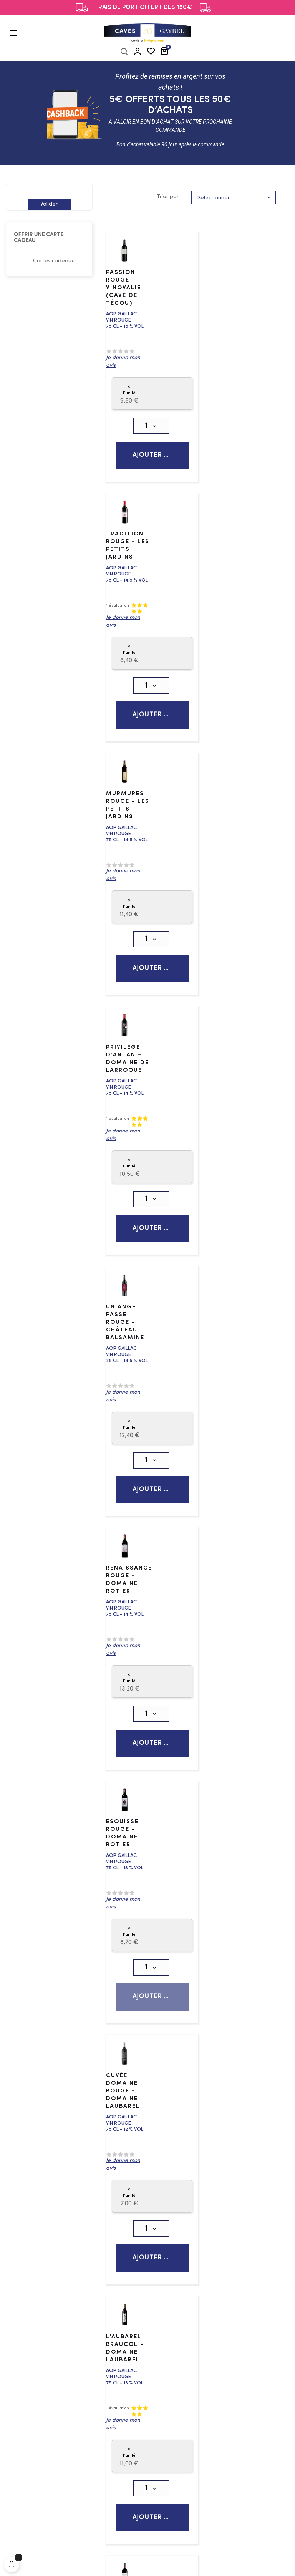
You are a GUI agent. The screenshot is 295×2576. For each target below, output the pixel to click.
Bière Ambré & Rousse (71, 2418)
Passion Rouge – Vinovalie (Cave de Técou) (123, 286)
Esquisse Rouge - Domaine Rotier (122, 1095)
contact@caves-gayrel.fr (230, 2246)
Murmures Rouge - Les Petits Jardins (125, 554)
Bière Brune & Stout (67, 2453)
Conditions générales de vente (222, 2329)
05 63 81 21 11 (246, 2227)
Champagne (56, 2239)
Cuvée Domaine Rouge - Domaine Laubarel (219, 1099)
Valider (49, 204)
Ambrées (52, 2441)
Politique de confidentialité (172, 2560)
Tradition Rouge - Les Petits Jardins (221, 282)
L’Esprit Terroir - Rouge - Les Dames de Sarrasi (222, 1625)
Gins (45, 2323)
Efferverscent (58, 2113)
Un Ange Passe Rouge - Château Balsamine (125, 831)
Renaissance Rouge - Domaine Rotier (225, 827)
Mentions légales (110, 2560)
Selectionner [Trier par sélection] (236, 197)
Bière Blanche (58, 2430)
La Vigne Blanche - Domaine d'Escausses (225, 1355)
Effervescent (57, 2251)
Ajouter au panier (158, 454)
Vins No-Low (57, 2148)
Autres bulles (57, 2262)
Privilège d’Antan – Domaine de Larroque (220, 558)
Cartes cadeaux (53, 261)
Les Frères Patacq (146, 2569)
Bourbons (52, 2357)
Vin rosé (50, 2136)
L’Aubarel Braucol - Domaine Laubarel (125, 1355)
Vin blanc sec (57, 2090)
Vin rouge (52, 2125)
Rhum (46, 2346)
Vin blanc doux (60, 2102)
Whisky (48, 2334)
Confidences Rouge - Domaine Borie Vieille (130, 1621)
